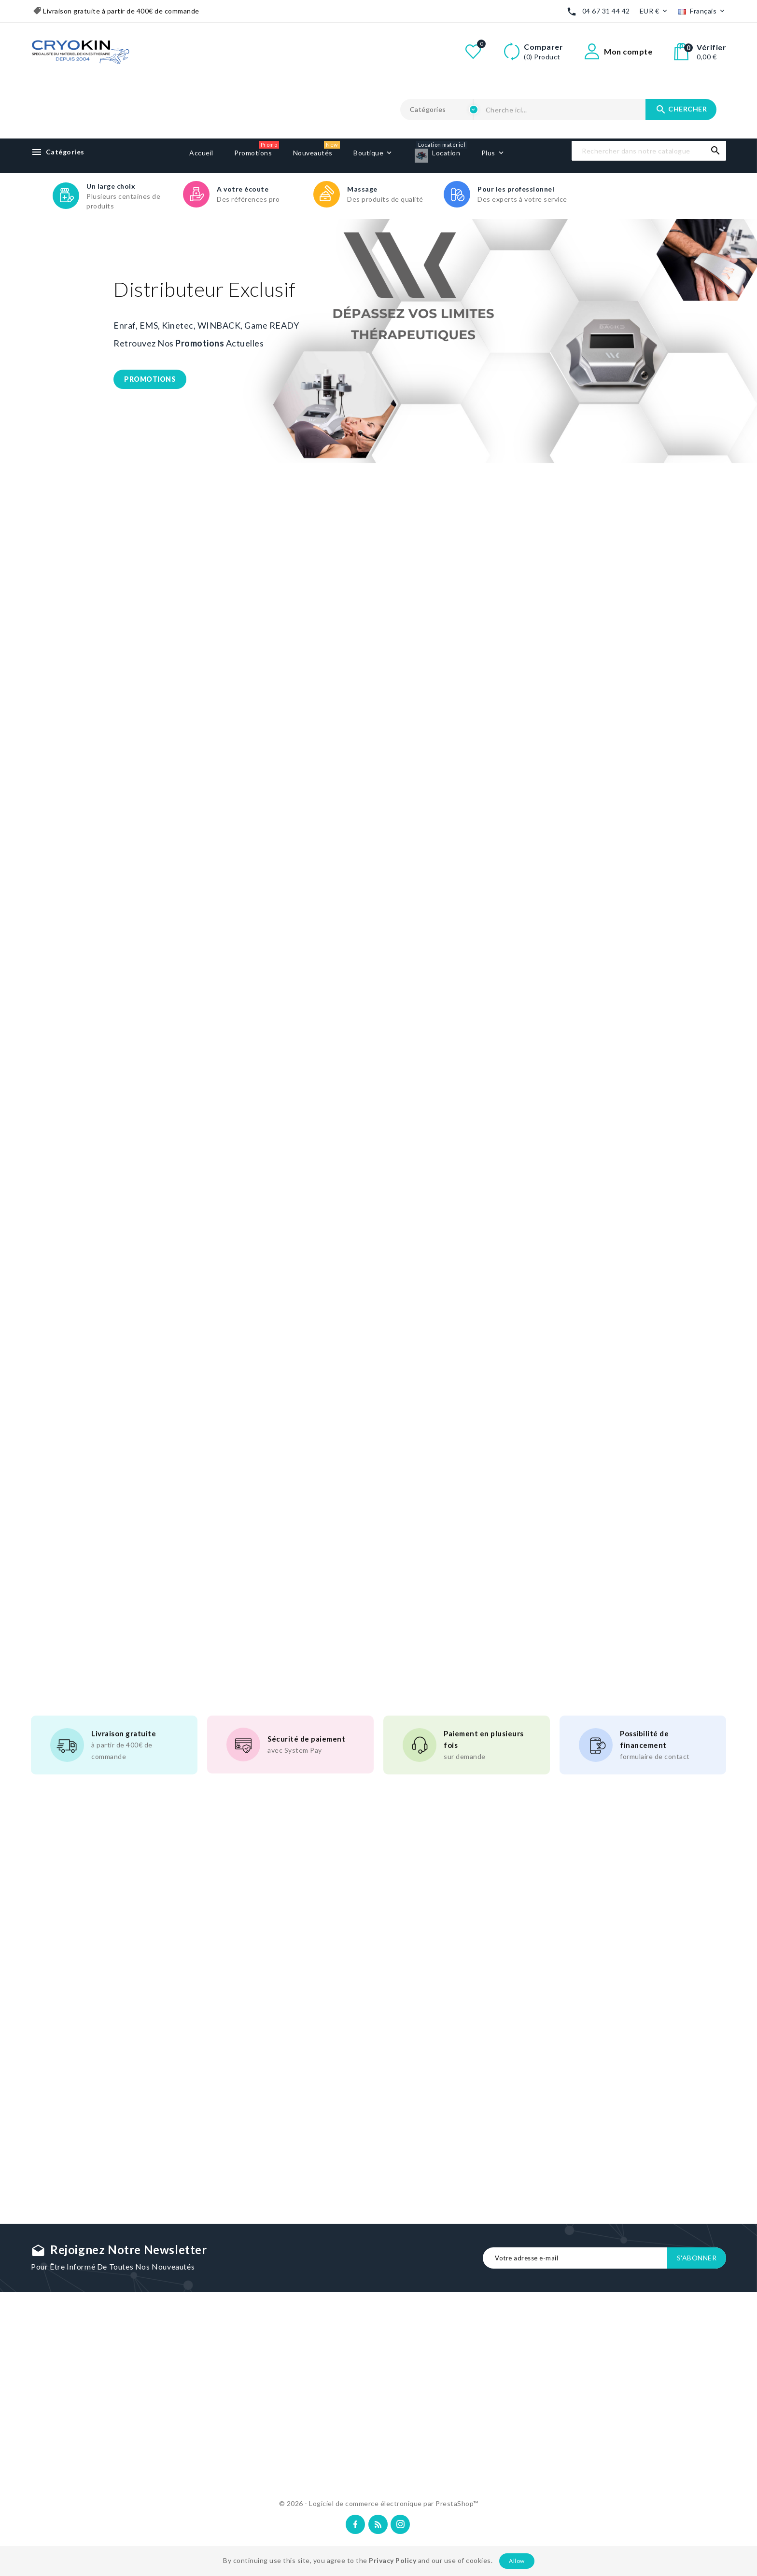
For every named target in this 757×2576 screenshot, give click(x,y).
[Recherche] (649, 151)
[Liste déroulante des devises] (654, 11)
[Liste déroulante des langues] (702, 11)
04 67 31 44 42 (606, 11)
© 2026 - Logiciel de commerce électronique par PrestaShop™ (378, 2503)
